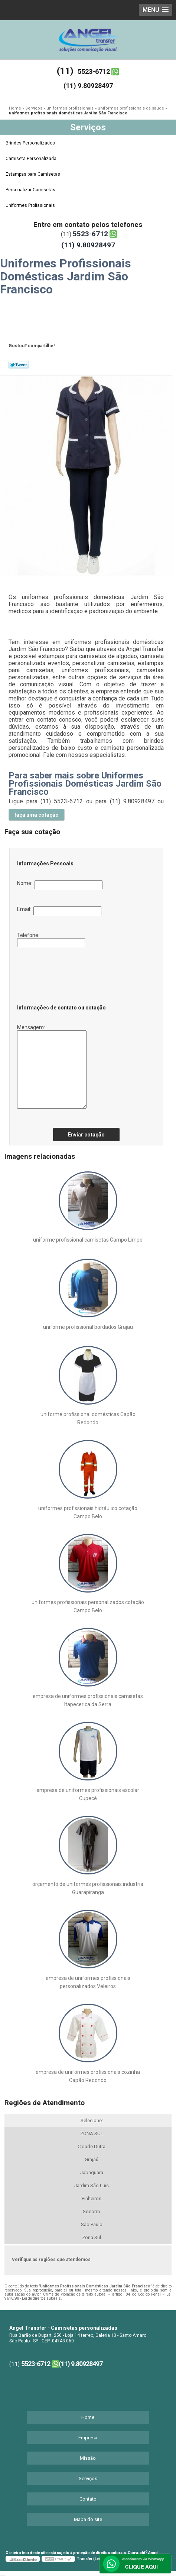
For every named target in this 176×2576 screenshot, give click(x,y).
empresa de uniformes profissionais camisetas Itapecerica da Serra (88, 1700)
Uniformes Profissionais (31, 205)
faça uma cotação (36, 815)
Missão (88, 2458)
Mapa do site (88, 2519)
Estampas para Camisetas (33, 174)
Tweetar (19, 364)
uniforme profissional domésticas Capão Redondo (88, 1418)
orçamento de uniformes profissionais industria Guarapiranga (87, 1888)
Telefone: (51, 939)
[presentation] (62, 973)
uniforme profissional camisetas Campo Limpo (88, 1240)
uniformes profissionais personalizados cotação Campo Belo (88, 1606)
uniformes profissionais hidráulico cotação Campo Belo (87, 1512)
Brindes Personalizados (31, 143)
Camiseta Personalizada (32, 158)
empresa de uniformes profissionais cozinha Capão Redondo (88, 2076)
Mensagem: (52, 1066)
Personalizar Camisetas (31, 189)
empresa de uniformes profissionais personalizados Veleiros (88, 1982)
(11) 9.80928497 (88, 86)
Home (87, 2417)
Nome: (59, 884)
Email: (59, 910)
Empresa (87, 2437)
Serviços (88, 127)
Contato (88, 2499)
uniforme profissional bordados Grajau (88, 1327)
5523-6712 (94, 71)
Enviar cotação (86, 1135)
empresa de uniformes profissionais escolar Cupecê (87, 1794)
